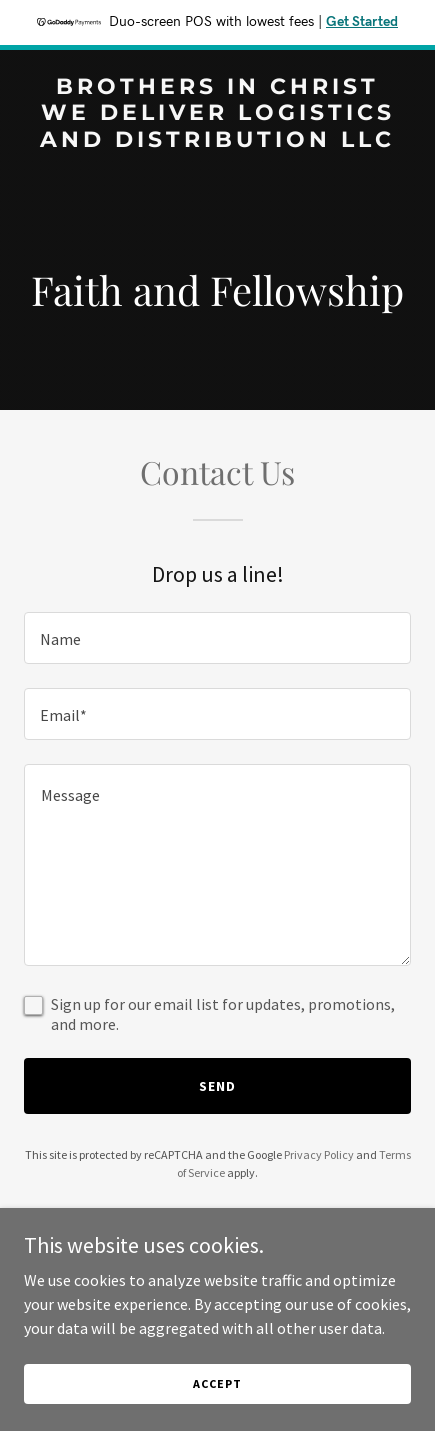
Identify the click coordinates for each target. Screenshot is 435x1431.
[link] (217, 141)
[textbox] (217, 638)
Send (217, 1086)
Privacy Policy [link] (319, 1154)
